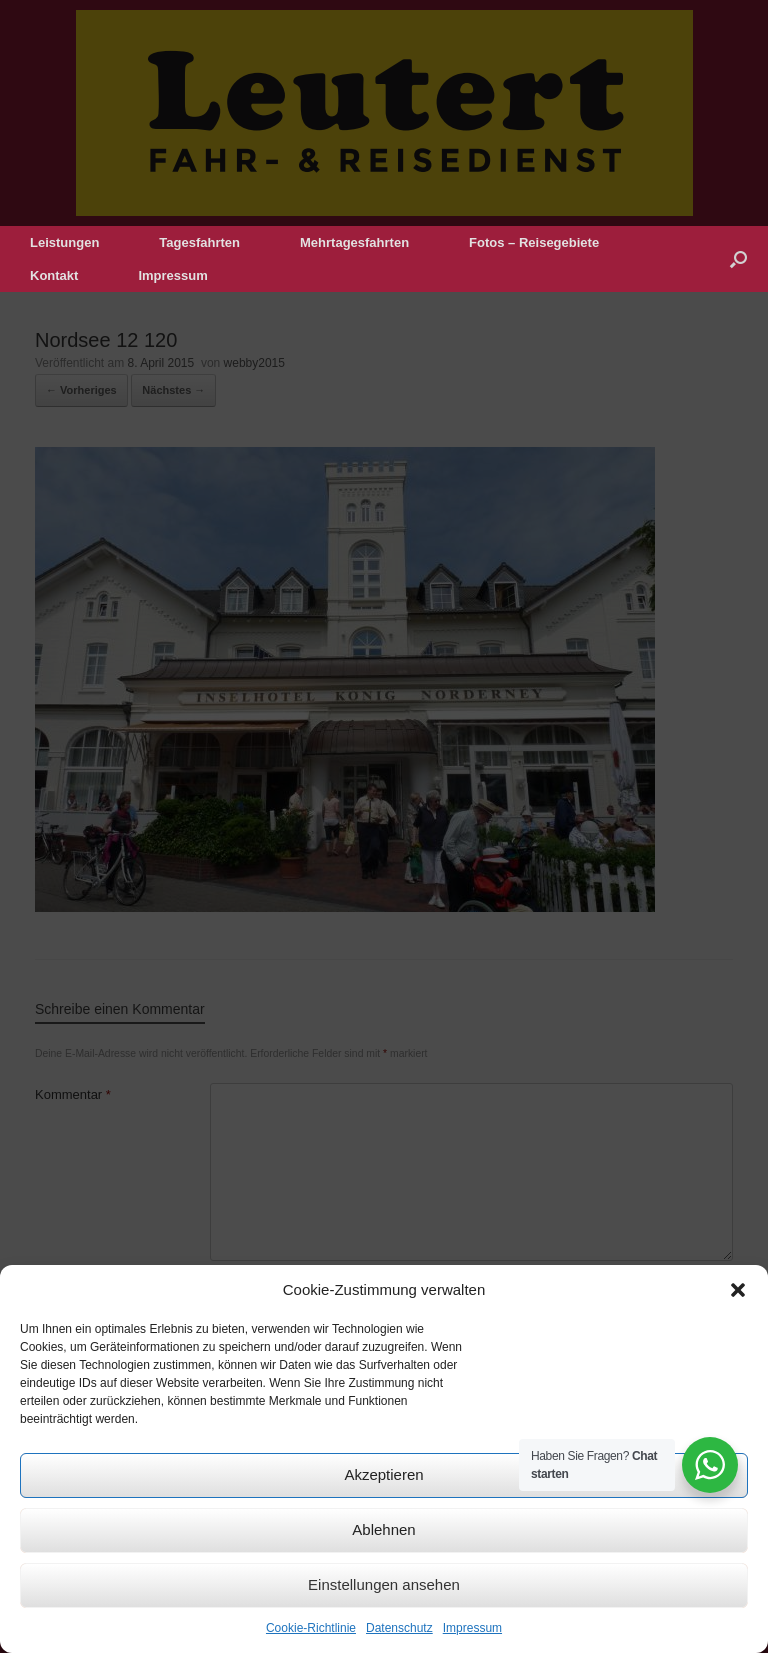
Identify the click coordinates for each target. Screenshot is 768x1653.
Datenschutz (399, 1628)
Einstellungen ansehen (384, 1584)
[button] (738, 1290)
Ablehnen (383, 1529)
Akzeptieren (383, 1474)
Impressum (472, 1628)
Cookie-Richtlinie (311, 1628)
